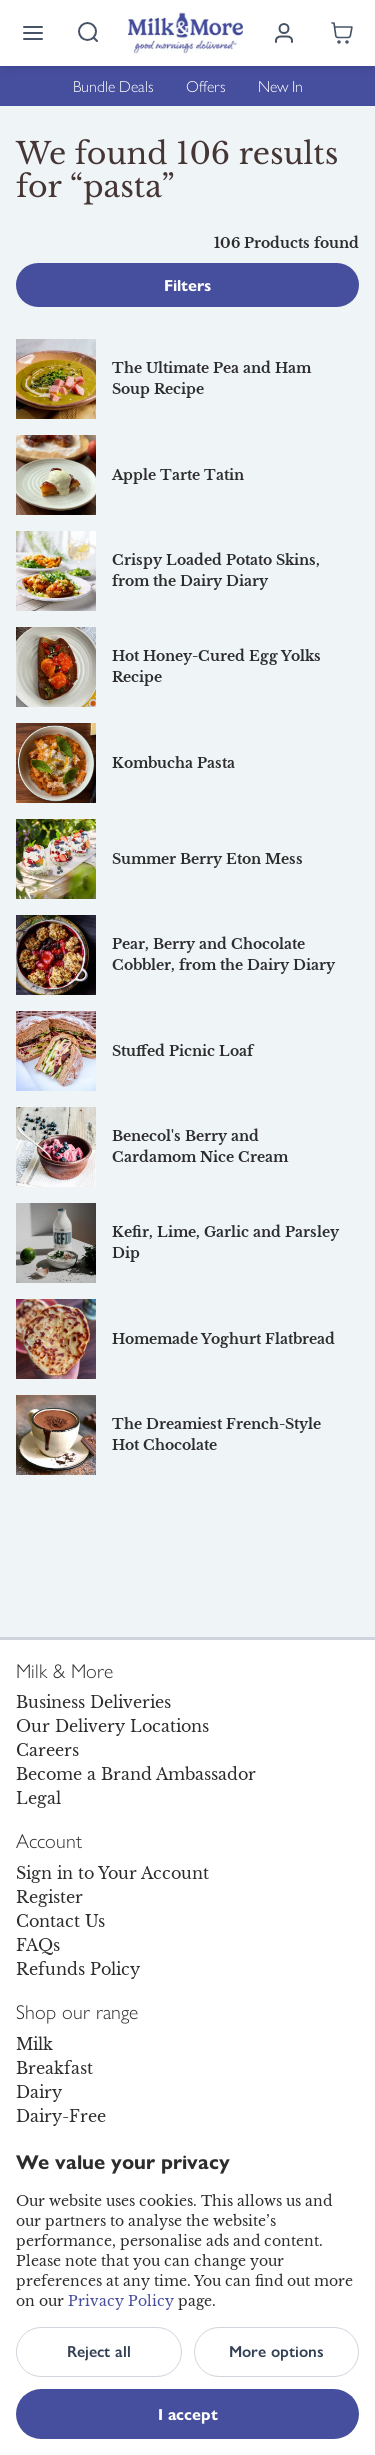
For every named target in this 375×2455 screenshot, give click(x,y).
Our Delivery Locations (112, 1726)
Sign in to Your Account (112, 1873)
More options (276, 2351)
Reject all (99, 2351)
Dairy (39, 2092)
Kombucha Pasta (173, 763)
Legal (38, 1798)
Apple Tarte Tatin (178, 475)
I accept (188, 2413)
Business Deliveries (93, 1702)
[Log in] (284, 33)
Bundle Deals (113, 85)
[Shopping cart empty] (342, 33)
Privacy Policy (121, 2301)
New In (280, 85)
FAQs (38, 1945)
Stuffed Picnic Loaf (182, 1051)
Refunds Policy (78, 1969)
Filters (187, 284)
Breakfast (54, 2068)
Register (49, 1897)
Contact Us (60, 1921)
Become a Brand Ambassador (136, 1774)
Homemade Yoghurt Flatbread (223, 1339)
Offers (206, 85)
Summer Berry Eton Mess (207, 859)
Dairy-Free (61, 2116)
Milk (34, 2044)
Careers (47, 1750)
